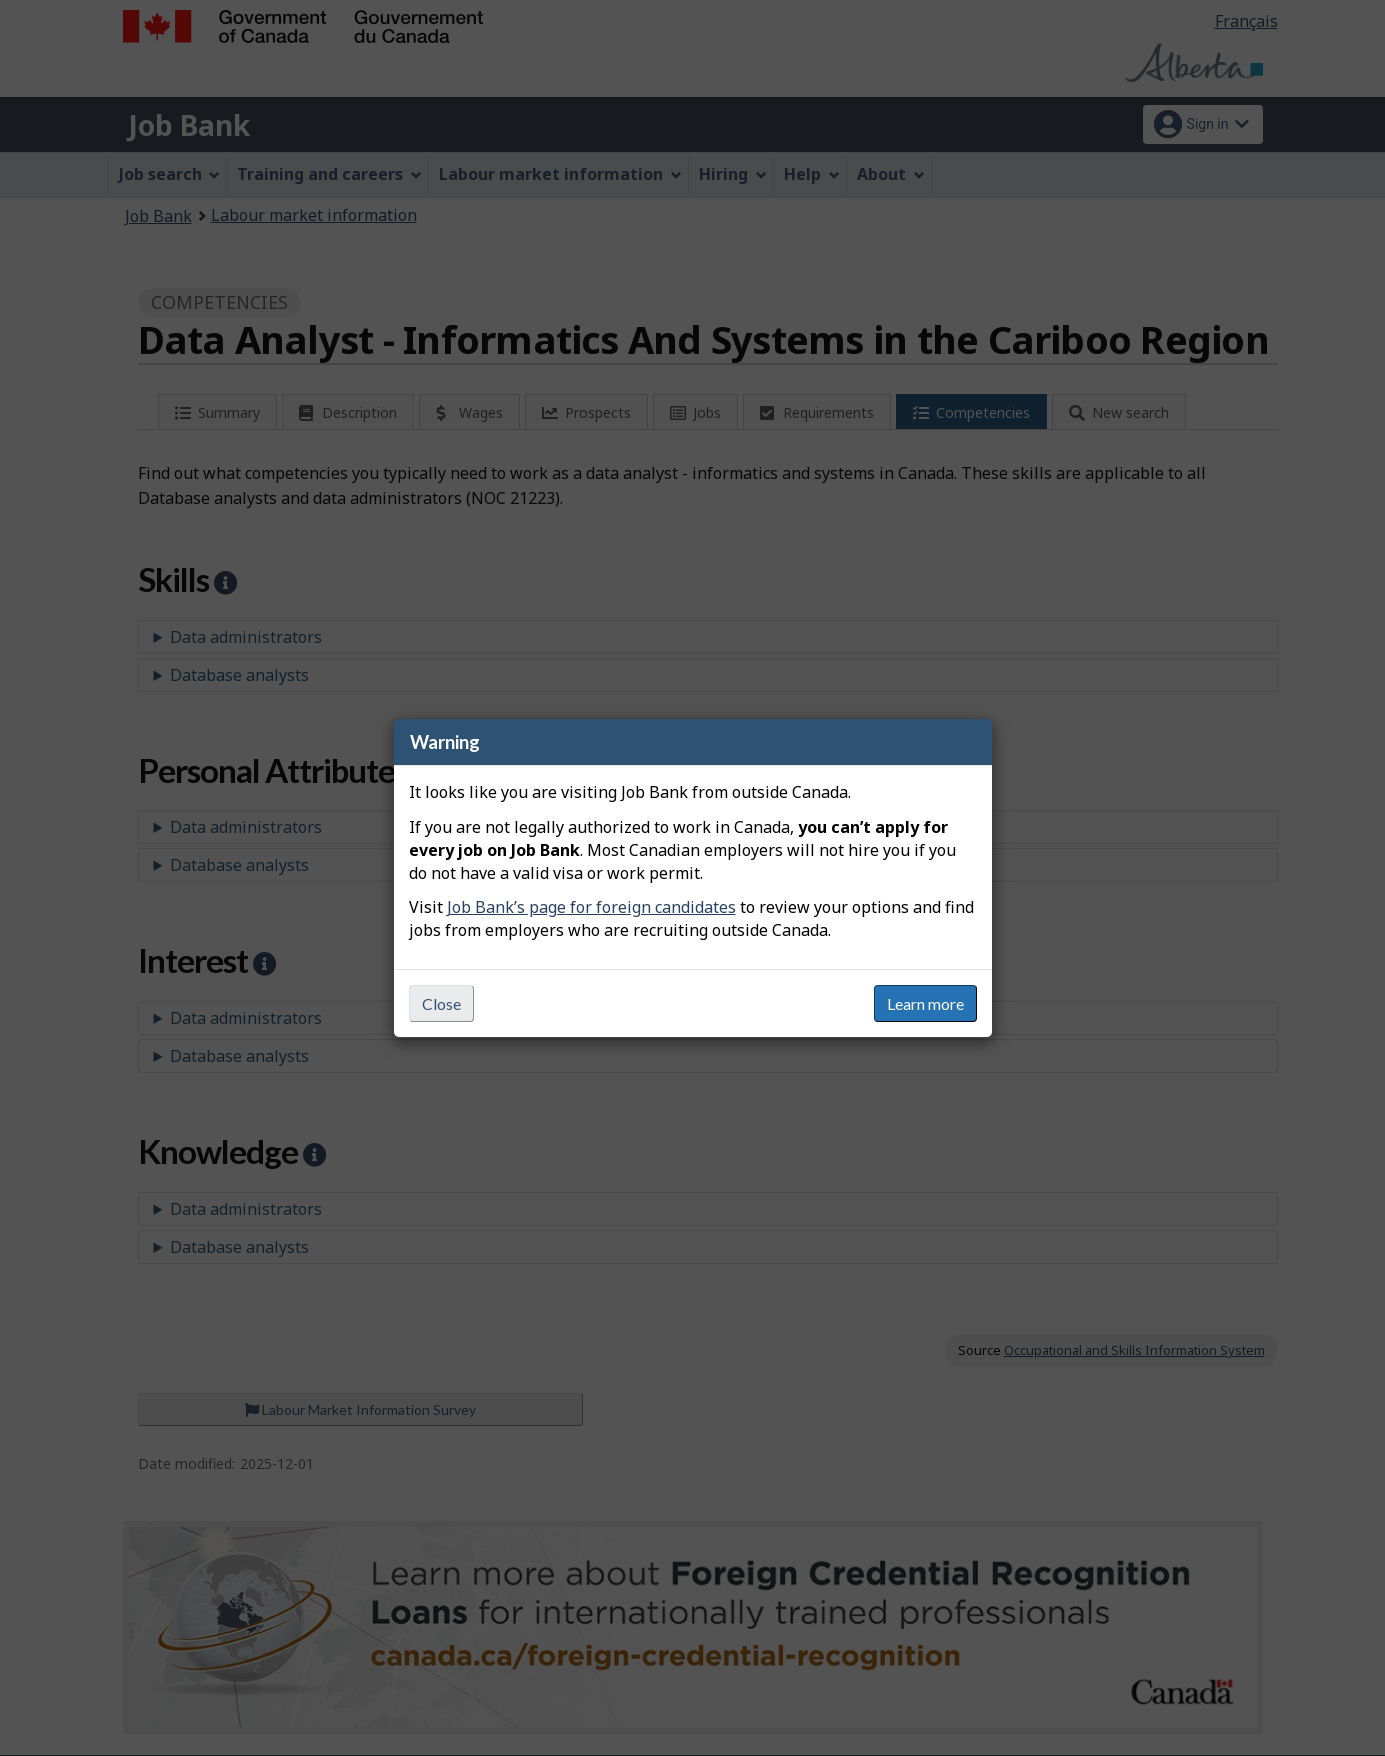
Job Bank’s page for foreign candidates (591, 907)
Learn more (925, 1003)
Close (441, 1003)
